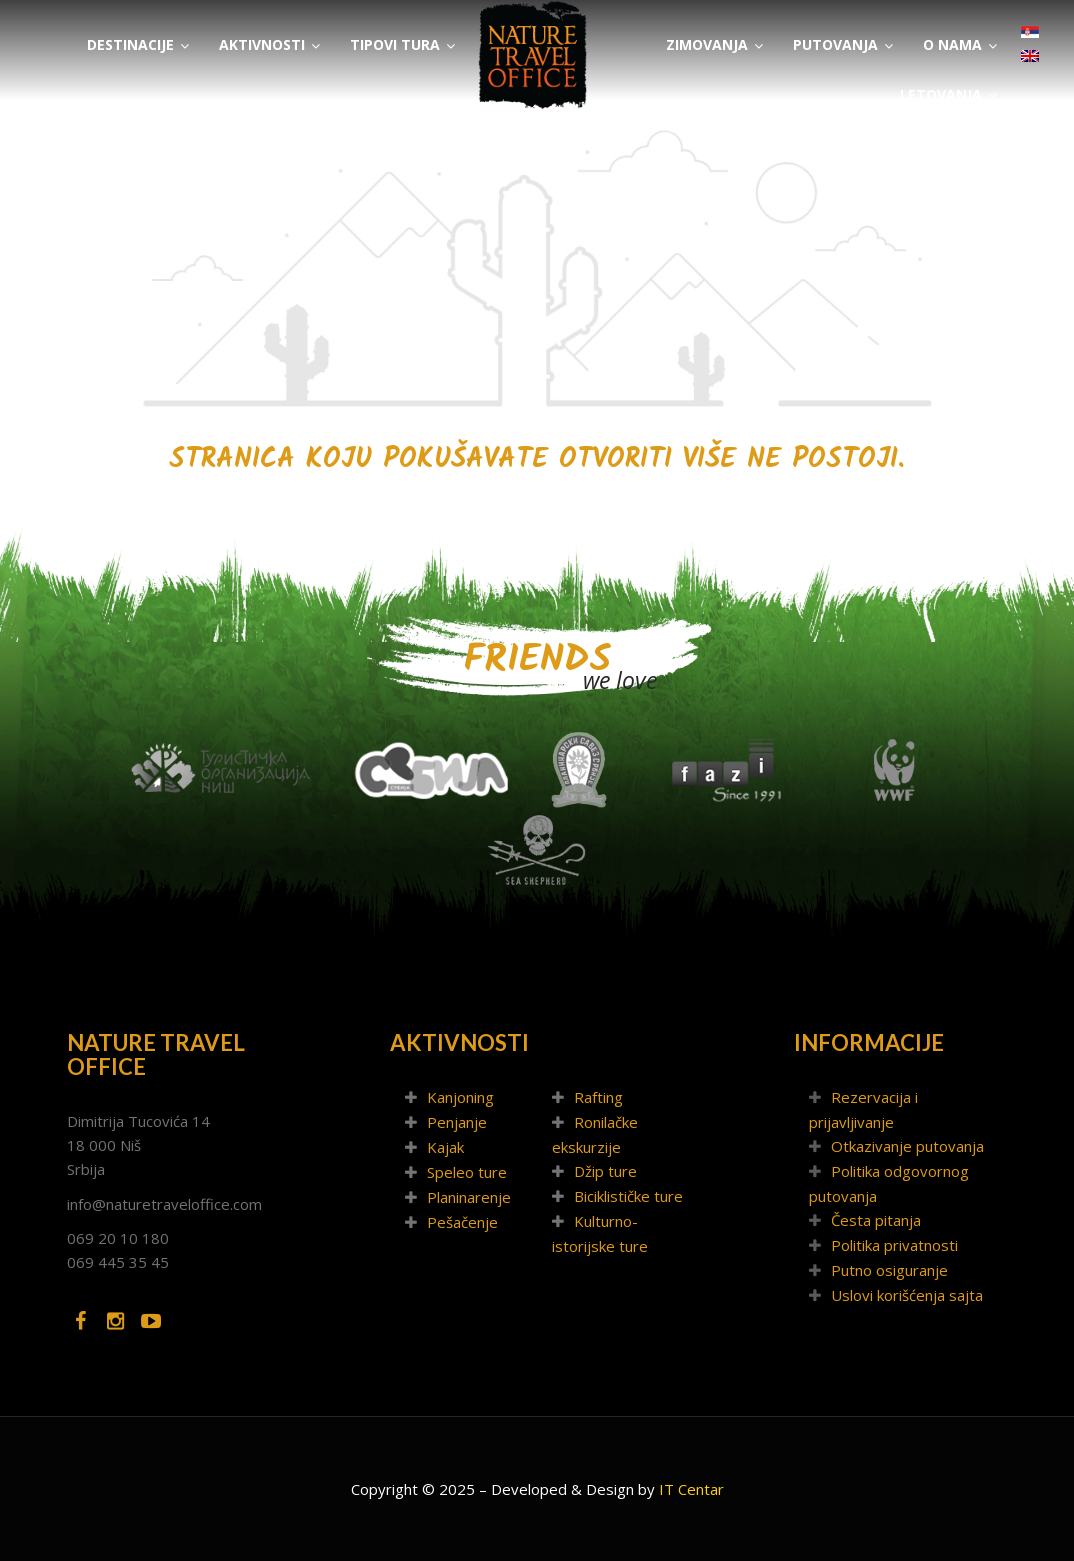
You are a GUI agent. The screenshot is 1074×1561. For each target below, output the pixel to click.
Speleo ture (467, 1172)
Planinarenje (469, 1197)
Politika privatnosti (894, 1245)
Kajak (445, 1147)
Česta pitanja (876, 1220)
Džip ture (605, 1171)
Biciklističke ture (628, 1196)
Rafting (598, 1097)
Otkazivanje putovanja (907, 1146)
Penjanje (457, 1122)
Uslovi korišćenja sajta (907, 1295)
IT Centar (691, 1489)
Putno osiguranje (889, 1270)
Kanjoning (460, 1097)
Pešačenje (462, 1222)
